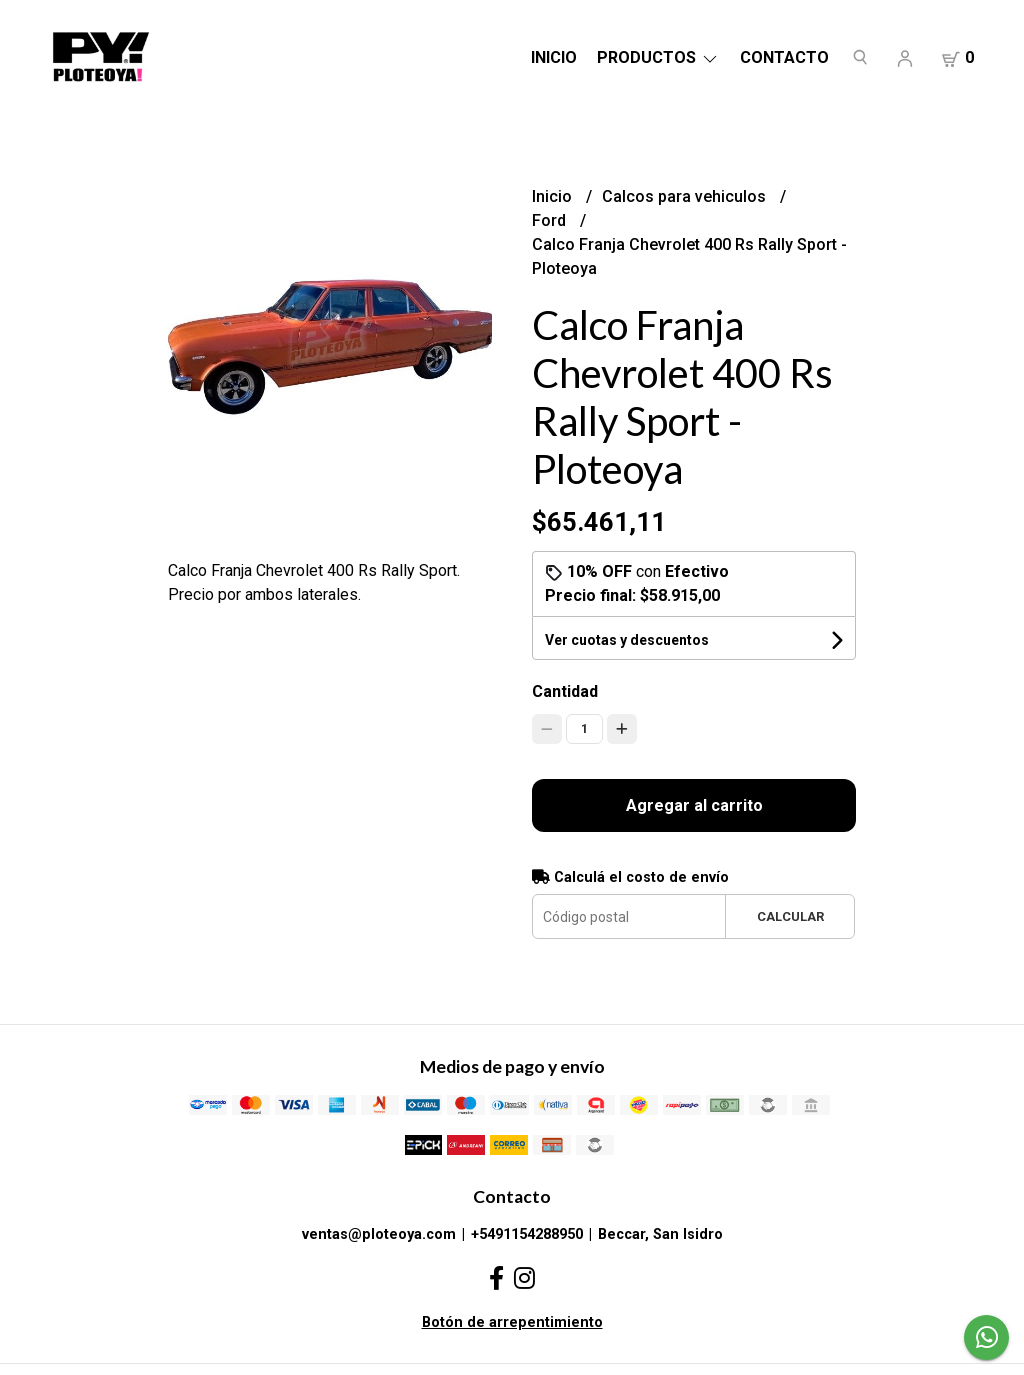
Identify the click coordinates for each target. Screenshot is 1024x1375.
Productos (658, 57)
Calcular (790, 916)
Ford (551, 220)
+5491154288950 (527, 1234)
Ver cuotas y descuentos (627, 640)
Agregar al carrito (694, 805)
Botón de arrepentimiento (512, 1322)
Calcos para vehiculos (686, 196)
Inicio (554, 57)
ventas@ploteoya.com (379, 1234)
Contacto (784, 57)
